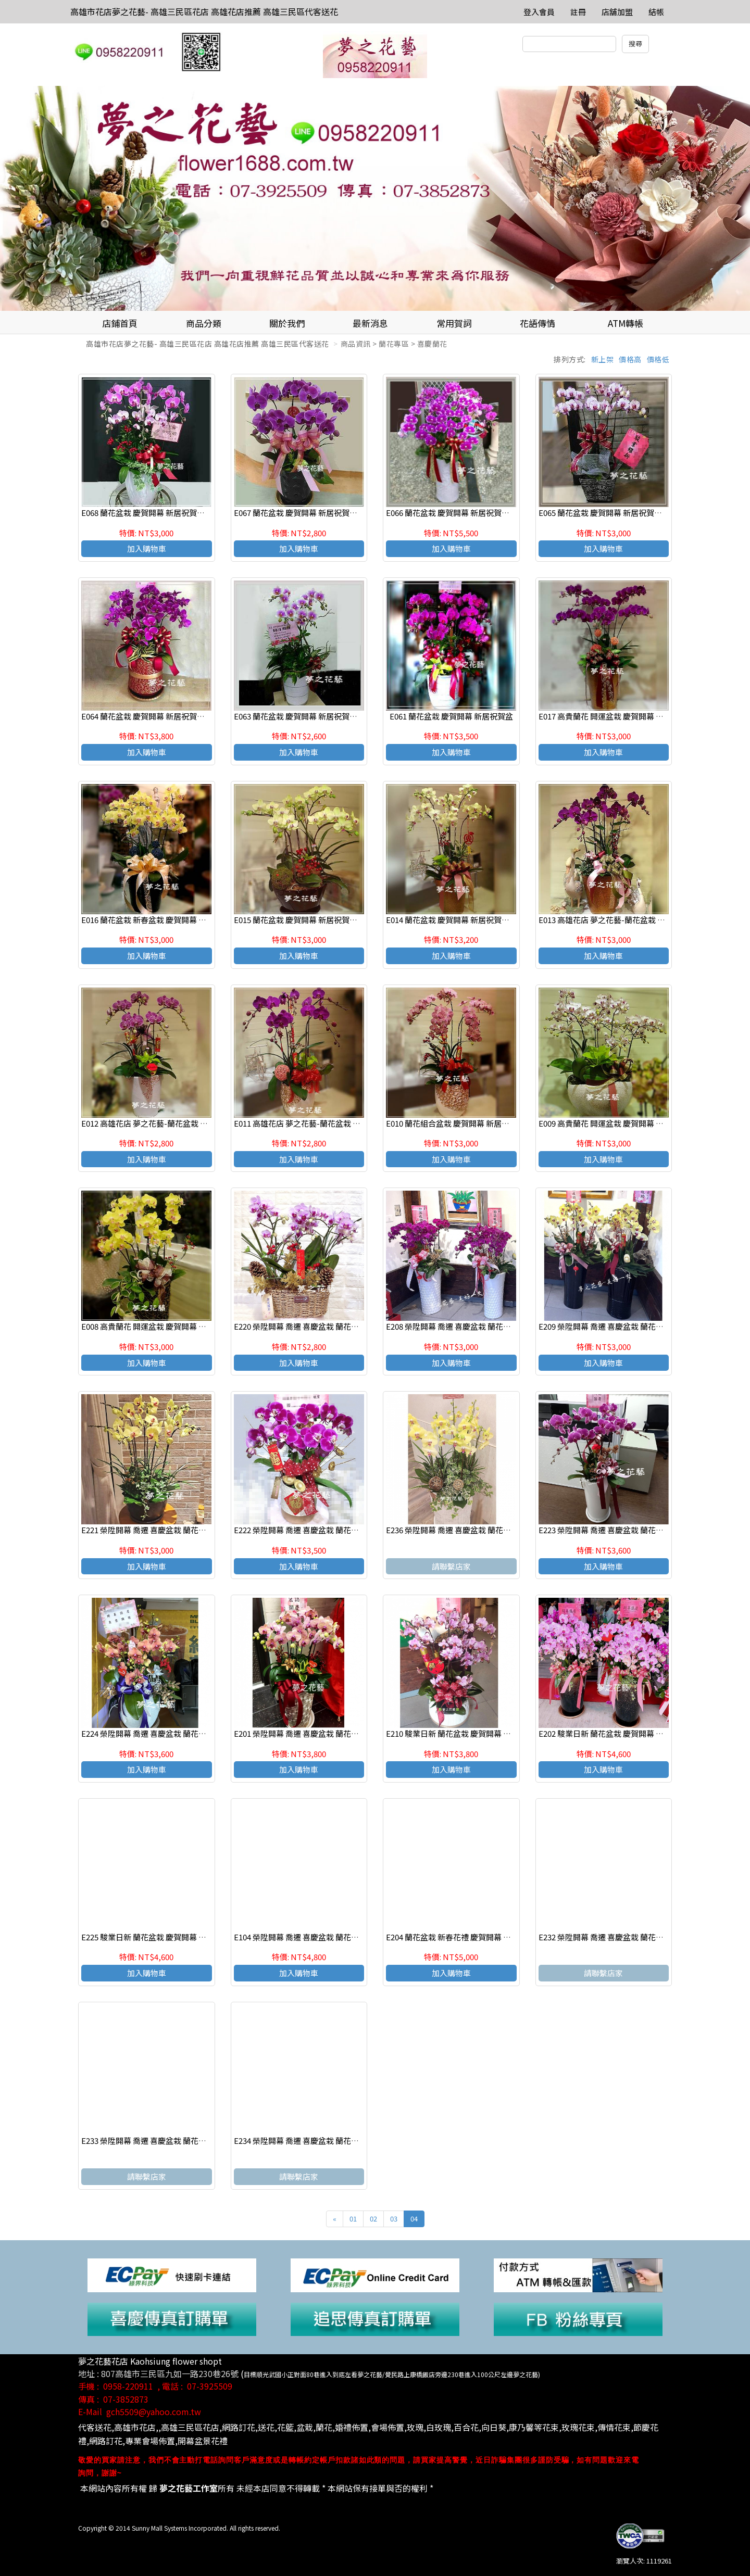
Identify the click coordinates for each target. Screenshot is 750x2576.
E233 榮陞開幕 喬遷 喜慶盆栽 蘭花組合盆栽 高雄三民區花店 (183, 2140)
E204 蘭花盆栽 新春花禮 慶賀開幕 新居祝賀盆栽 (468, 1936)
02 (373, 2219)
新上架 (602, 359)
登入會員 (539, 11)
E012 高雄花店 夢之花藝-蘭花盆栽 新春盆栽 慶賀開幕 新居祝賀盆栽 (196, 1123)
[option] (375, 198)
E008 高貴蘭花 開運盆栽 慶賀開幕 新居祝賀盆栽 (163, 1326)
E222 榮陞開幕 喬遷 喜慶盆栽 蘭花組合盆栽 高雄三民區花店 (336, 1529)
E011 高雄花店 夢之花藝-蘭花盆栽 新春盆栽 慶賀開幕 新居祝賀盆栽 (349, 1123)
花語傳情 (537, 323)
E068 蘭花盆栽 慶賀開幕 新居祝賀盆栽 (147, 512)
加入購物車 (146, 548)
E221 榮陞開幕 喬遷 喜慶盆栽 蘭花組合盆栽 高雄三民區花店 (183, 1529)
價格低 (658, 359)
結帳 (656, 11)
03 (393, 2219)
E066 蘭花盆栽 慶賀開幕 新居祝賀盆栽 (451, 512)
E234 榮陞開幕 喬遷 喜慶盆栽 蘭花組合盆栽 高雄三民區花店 (336, 2140)
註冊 (578, 11)
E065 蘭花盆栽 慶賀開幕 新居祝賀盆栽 (604, 512)
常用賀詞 (454, 323)
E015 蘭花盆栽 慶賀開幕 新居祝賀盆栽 (299, 919)
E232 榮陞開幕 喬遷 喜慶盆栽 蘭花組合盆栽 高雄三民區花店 (641, 1936)
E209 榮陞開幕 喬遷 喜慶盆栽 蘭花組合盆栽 (613, 1326)
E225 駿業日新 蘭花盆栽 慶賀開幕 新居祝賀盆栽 (163, 1936)
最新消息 (370, 323)
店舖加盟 (617, 11)
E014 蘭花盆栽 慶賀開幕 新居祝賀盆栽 (451, 919)
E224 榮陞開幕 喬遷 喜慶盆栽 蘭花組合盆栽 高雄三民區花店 (183, 1733)
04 (414, 2219)
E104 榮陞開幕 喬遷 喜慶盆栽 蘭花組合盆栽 (308, 1936)
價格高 (630, 359)
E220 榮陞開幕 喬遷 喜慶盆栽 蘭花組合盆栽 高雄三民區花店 (336, 1326)
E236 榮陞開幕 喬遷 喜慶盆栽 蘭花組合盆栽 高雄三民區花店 (488, 1529)
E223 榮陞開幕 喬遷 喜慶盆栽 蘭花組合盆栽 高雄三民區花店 (641, 1529)
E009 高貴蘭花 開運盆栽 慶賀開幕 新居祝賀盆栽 (621, 1123)
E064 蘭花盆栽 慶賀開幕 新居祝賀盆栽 (147, 716)
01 (353, 2219)
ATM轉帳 (625, 323)
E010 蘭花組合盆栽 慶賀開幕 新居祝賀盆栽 (459, 1123)
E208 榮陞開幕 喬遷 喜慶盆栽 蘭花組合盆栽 (460, 1326)
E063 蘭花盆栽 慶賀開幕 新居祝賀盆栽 (299, 716)
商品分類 (203, 323)
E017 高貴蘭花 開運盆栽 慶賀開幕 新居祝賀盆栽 (621, 716)
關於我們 (287, 323)
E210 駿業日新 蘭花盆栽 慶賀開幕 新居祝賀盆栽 (468, 1733)
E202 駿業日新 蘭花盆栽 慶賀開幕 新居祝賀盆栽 (621, 1733)
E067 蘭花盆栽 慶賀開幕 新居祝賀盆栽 (299, 512)
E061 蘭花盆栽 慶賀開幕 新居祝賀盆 (451, 716)
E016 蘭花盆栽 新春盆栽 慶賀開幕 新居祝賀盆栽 (163, 919)
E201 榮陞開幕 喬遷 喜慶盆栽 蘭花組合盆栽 (308, 1733)
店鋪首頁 (120, 323)
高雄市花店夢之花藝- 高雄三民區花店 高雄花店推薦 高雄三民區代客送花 (204, 11)
